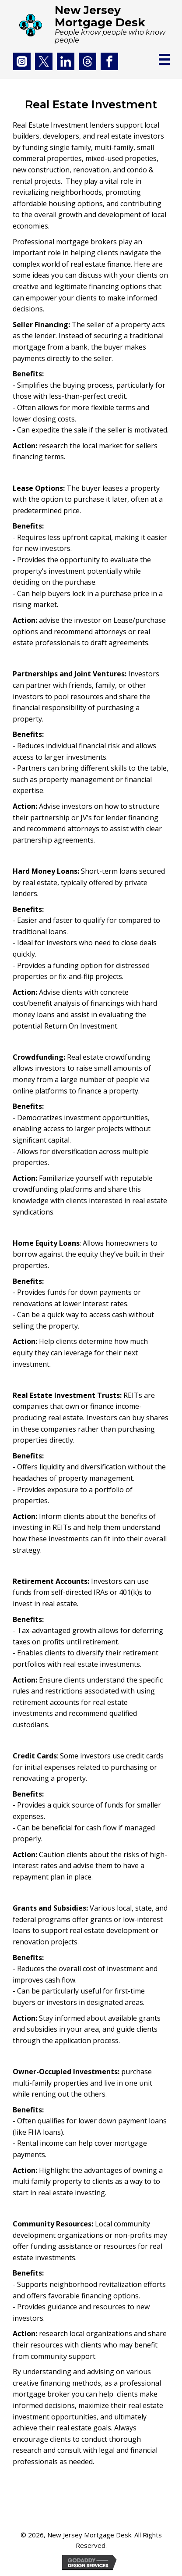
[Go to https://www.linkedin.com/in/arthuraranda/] (65, 61)
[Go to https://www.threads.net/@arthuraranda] (87, 61)
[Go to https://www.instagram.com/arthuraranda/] (22, 61)
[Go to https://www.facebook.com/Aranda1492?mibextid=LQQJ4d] (109, 61)
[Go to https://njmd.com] (85, 24)
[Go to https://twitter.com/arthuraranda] (43, 61)
